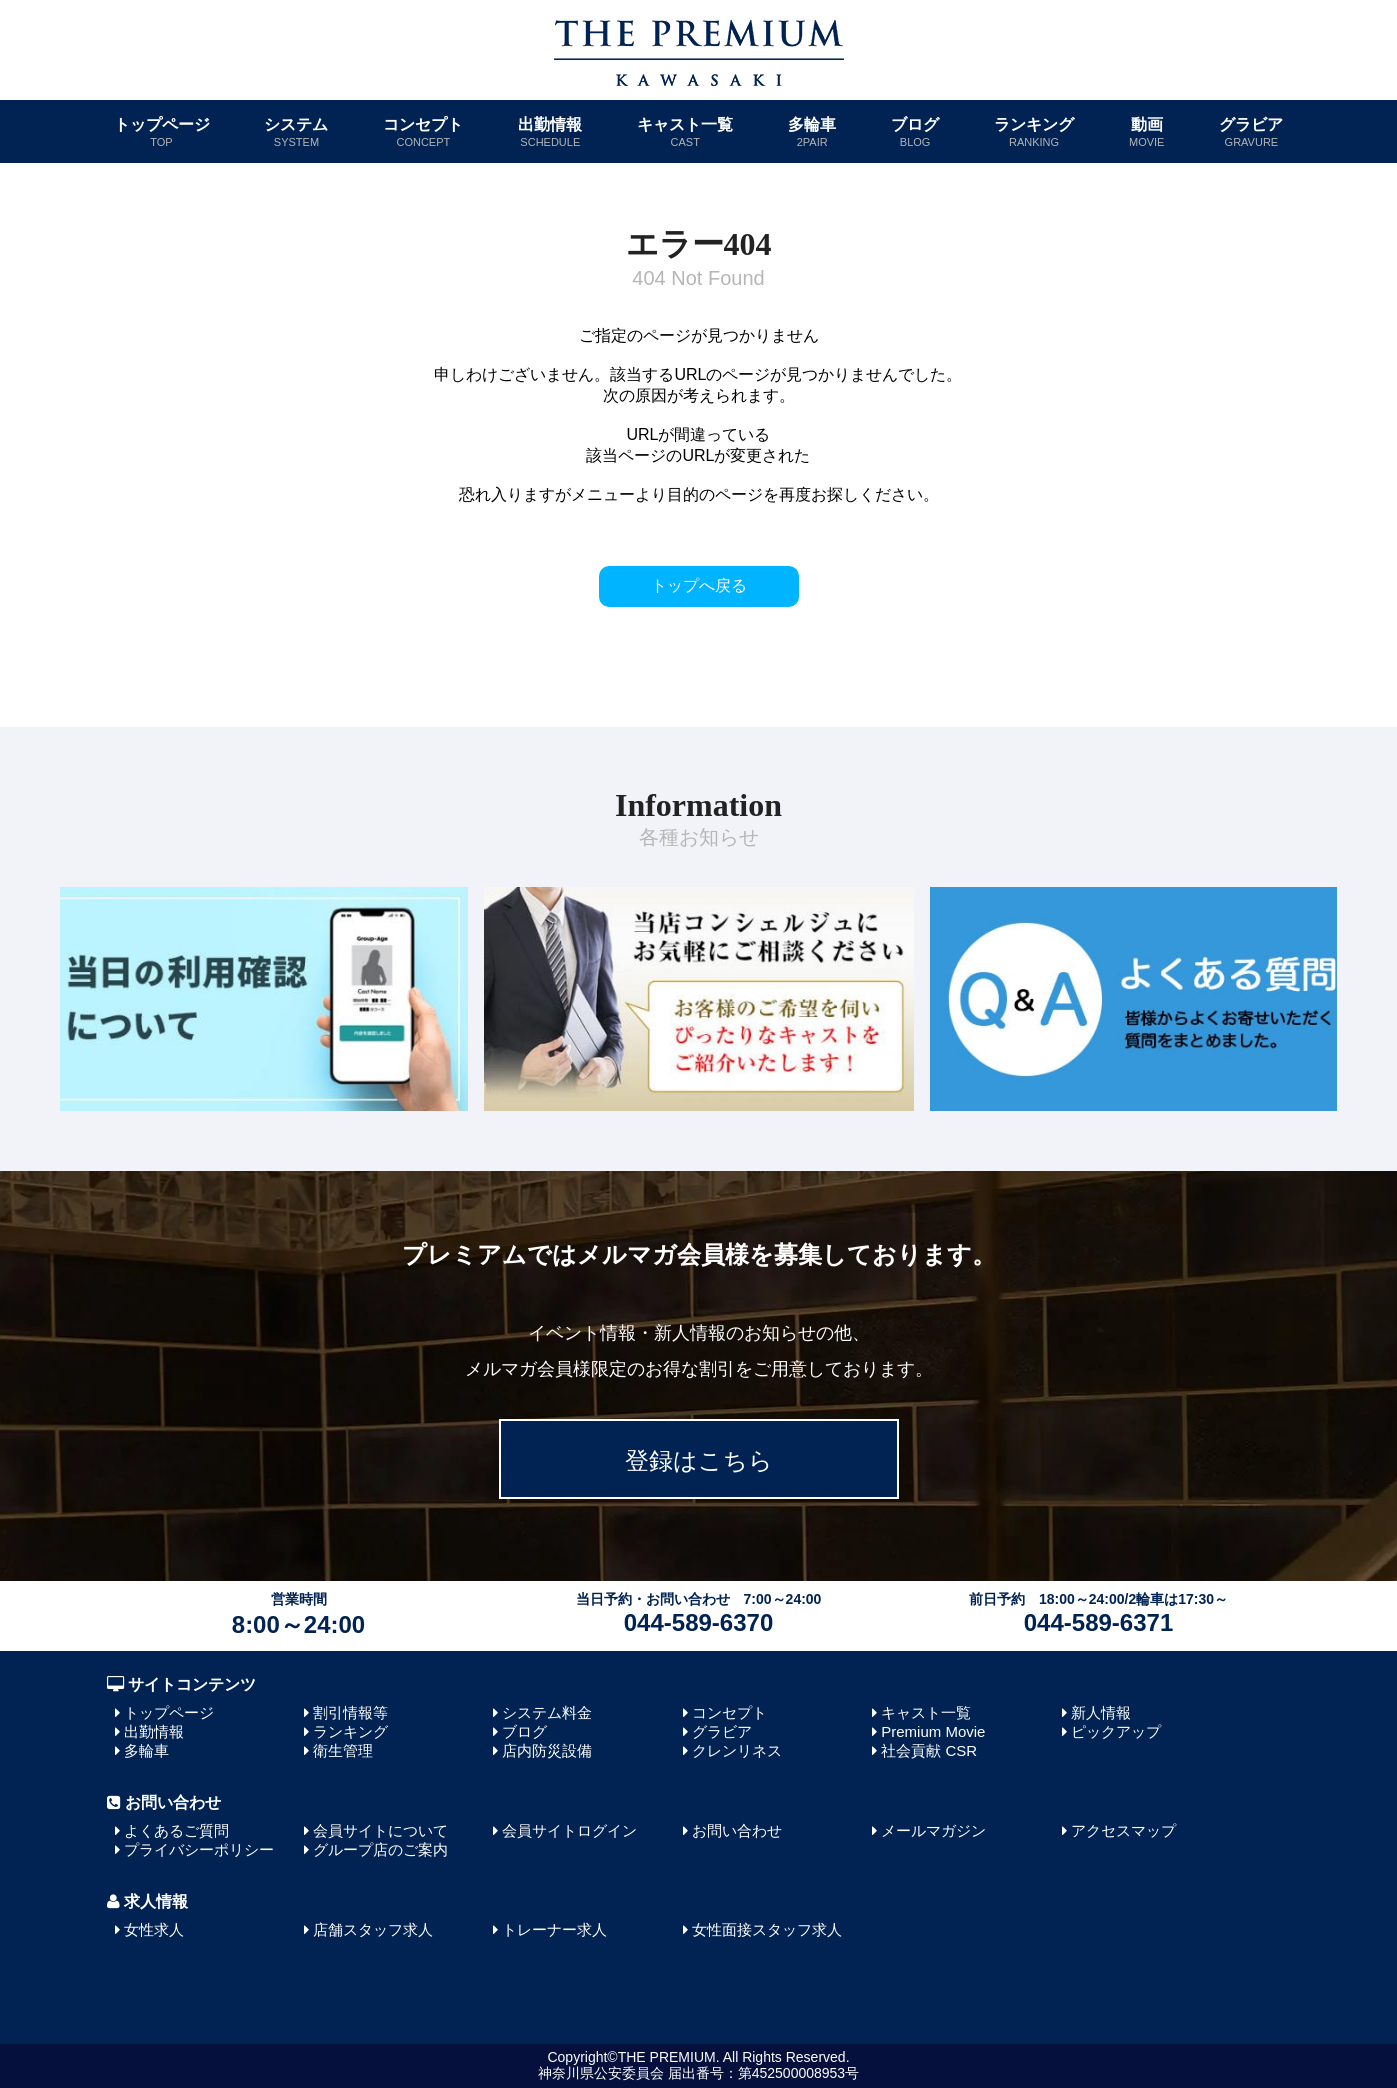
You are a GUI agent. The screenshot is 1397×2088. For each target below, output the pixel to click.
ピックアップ (1116, 1731)
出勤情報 (550, 132)
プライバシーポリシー (199, 1849)
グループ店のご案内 (380, 1849)
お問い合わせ (737, 1830)
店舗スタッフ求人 (373, 1929)
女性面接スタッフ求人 (767, 1929)
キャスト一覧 (685, 132)
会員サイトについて (380, 1830)
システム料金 (547, 1712)
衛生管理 (343, 1750)
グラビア (1251, 132)
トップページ (162, 132)
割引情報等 (350, 1712)
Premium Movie (933, 1731)
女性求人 (154, 1929)
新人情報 (1101, 1712)
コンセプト (423, 132)
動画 (1146, 132)
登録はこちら (699, 1460)
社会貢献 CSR (929, 1750)
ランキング (1034, 132)
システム (296, 132)
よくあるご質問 (176, 1830)
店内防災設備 (547, 1750)
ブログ (915, 132)
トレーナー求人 (554, 1929)
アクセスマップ (1123, 1830)
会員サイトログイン (569, 1830)
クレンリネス (737, 1750)
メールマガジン (933, 1830)
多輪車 (812, 132)
